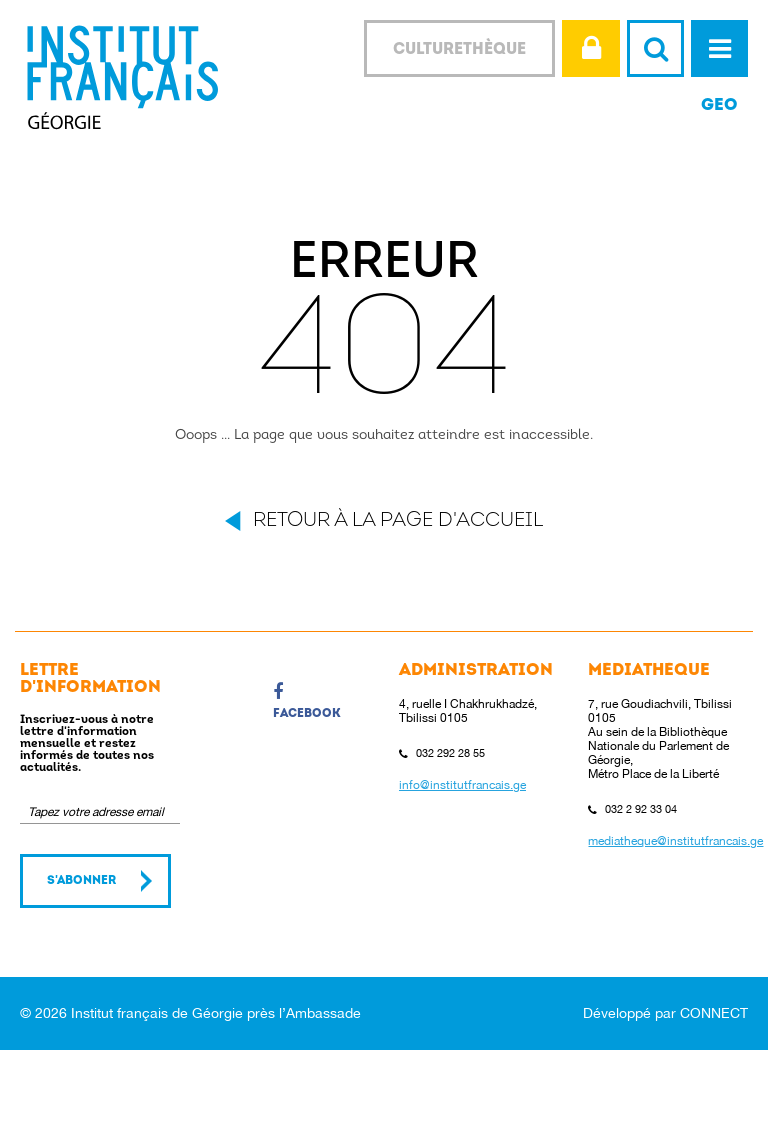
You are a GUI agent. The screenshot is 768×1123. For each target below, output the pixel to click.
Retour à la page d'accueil (398, 521)
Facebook (307, 701)
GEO (719, 105)
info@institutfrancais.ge (462, 785)
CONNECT (714, 1013)
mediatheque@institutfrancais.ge (675, 841)
